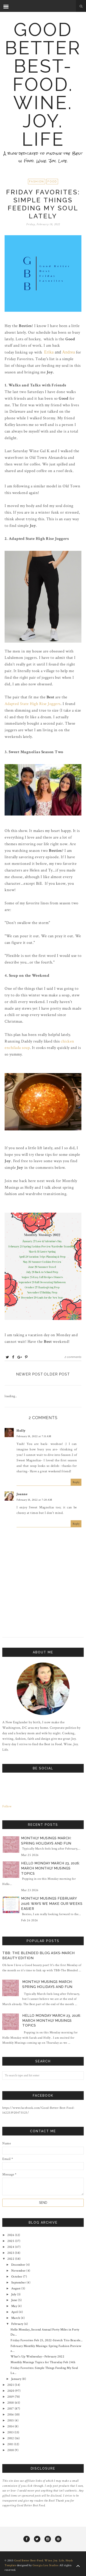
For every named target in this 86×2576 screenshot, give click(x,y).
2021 (11, 2385)
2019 (11, 2397)
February (17, 2324)
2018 (11, 2403)
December (18, 2265)
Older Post (57, 1374)
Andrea (68, 352)
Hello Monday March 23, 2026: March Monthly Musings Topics (50, 1868)
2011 (10, 2444)
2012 (11, 2438)
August (16, 2288)
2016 (11, 2414)
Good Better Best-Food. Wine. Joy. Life (43, 84)
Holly (21, 1430)
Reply (76, 1482)
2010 (11, 2450)
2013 (10, 2432)
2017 (11, 2409)
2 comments (72, 1357)
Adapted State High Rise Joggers (33, 703)
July (14, 2294)
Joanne (22, 1494)
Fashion (36, 181)
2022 (11, 2259)
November (19, 2271)
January (16, 2379)
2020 (11, 2391)
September (19, 2282)
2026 (11, 2235)
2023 (11, 2253)
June (14, 2300)
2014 (11, 2426)
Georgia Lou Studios (46, 2565)
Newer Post (29, 1374)
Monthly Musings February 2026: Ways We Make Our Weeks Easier (51, 1903)
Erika (49, 352)
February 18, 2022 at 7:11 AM (34, 1436)
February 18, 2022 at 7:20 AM (34, 1500)
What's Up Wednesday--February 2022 (37, 2356)
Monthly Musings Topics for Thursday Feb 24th (43, 2362)
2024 (11, 2247)
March (16, 2318)
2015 (11, 2420)
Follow (6, 1806)
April (15, 2312)
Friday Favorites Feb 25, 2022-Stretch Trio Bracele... (47, 2340)
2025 (11, 2241)
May (14, 2306)
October (17, 2277)
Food (52, 181)
